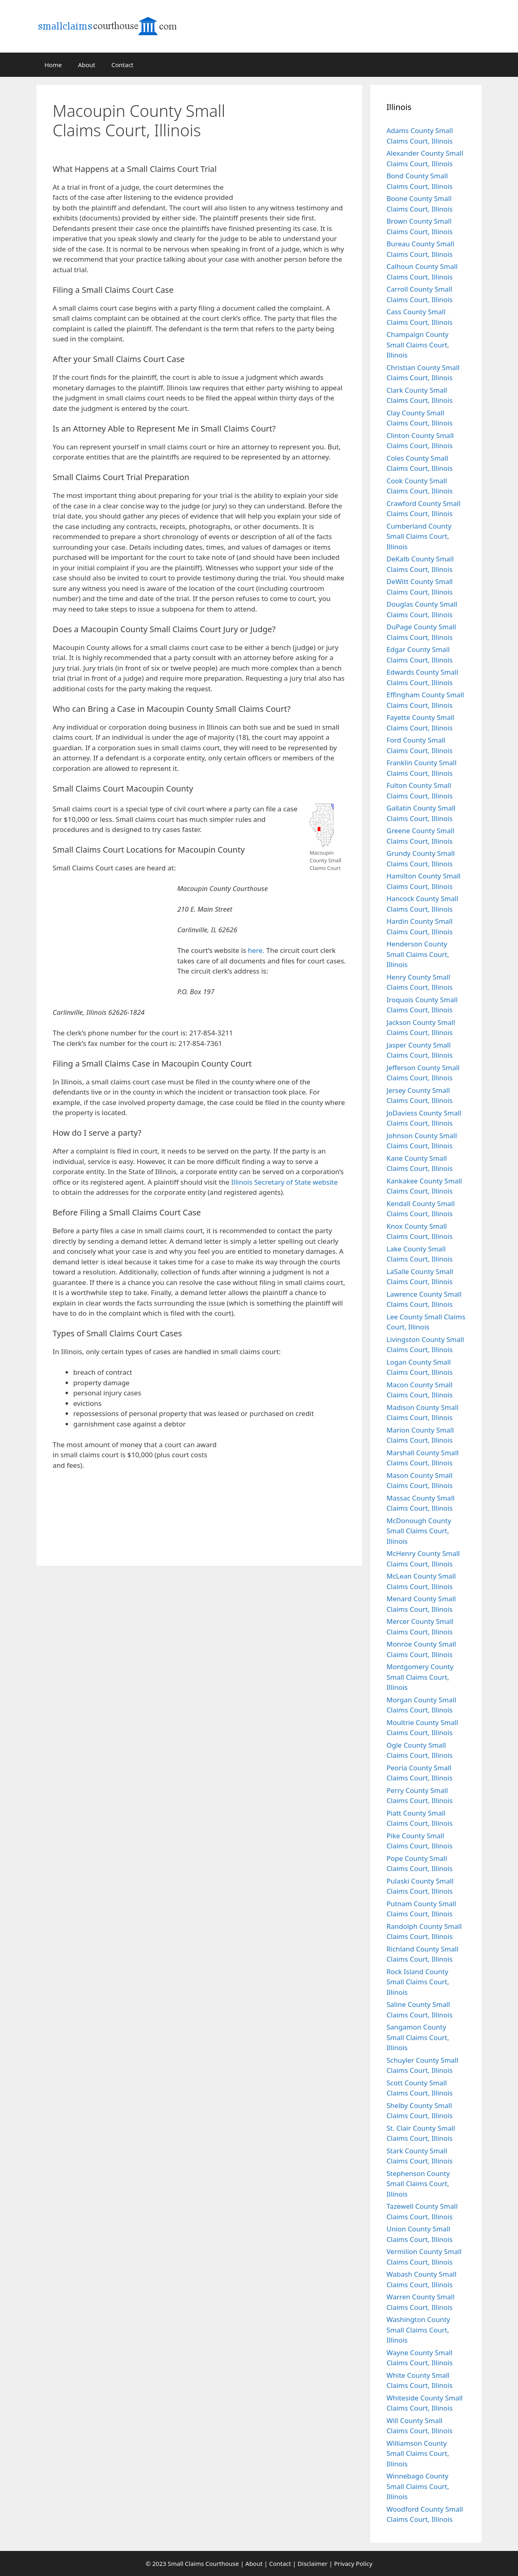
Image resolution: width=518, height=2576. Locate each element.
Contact (122, 65)
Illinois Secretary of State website (284, 1182)
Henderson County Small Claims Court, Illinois (417, 954)
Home (53, 65)
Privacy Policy (353, 2563)
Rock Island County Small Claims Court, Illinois (417, 1982)
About (87, 65)
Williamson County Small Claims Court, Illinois (417, 2453)
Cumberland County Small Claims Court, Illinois (418, 536)
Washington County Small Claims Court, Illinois (418, 2330)
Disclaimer (312, 2563)
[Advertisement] (301, 138)
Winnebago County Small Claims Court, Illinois (417, 2486)
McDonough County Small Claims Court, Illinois (418, 1531)
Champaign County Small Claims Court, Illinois (417, 345)
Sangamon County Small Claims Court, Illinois (417, 2037)
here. (256, 950)
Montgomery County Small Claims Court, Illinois (420, 1677)
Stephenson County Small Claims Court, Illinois (418, 2184)
